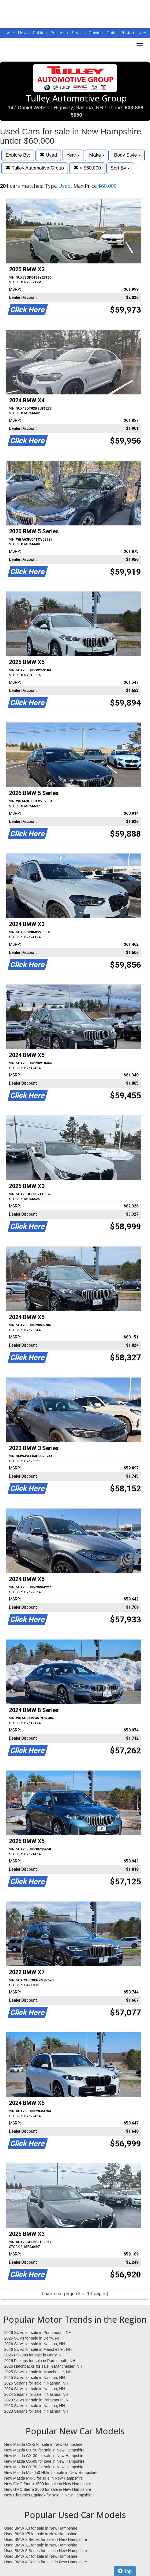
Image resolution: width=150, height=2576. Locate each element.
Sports (79, 32)
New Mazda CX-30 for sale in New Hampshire (44, 2455)
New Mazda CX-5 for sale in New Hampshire (43, 2444)
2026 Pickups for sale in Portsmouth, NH (39, 2360)
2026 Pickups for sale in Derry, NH (34, 2355)
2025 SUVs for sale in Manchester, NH (38, 2372)
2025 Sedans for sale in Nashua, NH (36, 2383)
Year (73, 155)
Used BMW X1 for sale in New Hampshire (40, 2545)
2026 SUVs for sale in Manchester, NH (38, 2349)
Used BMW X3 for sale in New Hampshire (40, 2528)
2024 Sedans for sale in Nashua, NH (36, 2394)
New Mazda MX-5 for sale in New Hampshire (43, 2478)
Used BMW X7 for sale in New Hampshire (40, 2556)
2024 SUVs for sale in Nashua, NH (34, 2389)
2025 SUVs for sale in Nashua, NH (34, 2377)
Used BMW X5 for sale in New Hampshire (40, 2534)
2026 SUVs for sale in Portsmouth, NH (37, 2332)
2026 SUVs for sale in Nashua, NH (34, 2344)
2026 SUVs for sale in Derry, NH (32, 2338)
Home (8, 32)
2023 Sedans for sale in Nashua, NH (36, 2411)
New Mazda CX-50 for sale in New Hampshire (44, 2450)
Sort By (120, 168)
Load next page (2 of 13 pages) (75, 2293)
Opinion (96, 32)
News (23, 32)
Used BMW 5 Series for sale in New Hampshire (45, 2550)
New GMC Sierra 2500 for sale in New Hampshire (47, 2489)
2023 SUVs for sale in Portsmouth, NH (37, 2400)
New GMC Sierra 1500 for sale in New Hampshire (47, 2484)
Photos (127, 32)
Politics (40, 32)
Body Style (127, 155)
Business (60, 32)
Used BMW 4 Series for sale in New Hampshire (45, 2562)
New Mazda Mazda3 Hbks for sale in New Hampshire (50, 2472)
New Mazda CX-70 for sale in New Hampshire (44, 2467)
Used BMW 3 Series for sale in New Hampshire (45, 2539)
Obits (112, 32)
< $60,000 (87, 168)
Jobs (142, 32)
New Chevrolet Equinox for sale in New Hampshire (48, 2495)
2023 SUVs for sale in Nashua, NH (34, 2405)
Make (96, 155)
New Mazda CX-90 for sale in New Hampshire (44, 2461)
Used (48, 155)
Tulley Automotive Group (35, 168)
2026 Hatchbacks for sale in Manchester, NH (43, 2366)
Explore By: (18, 155)
